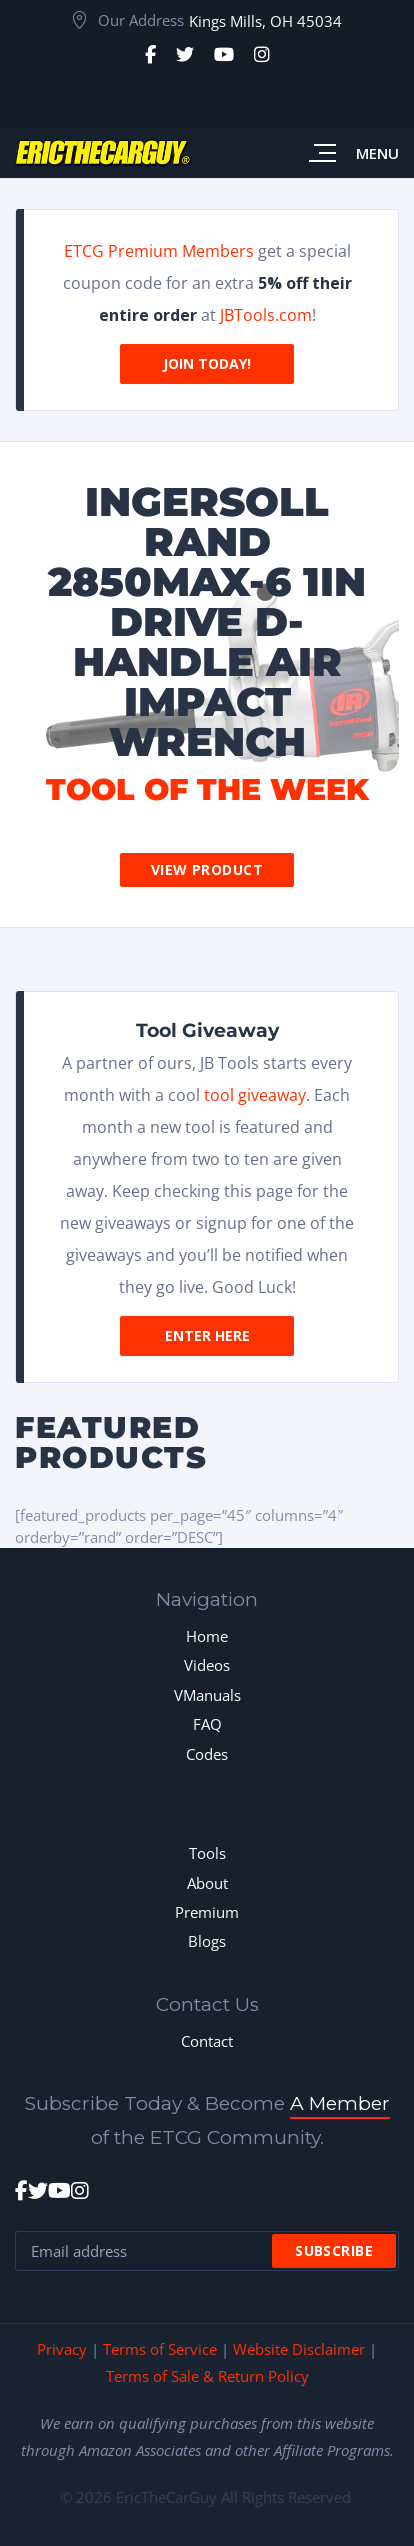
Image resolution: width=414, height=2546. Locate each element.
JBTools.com (266, 315)
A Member (340, 2103)
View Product (207, 869)
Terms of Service (160, 2349)
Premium (207, 1912)
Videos (207, 1665)
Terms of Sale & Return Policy (207, 2376)
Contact (207, 2041)
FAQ (207, 1724)
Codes (207, 1754)
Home (207, 1636)
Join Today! (207, 363)
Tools (207, 1853)
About (207, 1883)
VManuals (207, 1695)
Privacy (62, 2349)
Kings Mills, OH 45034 (265, 21)
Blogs (207, 1941)
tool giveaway (255, 1095)
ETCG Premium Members (159, 251)
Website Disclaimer (299, 2349)
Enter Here (207, 1335)
